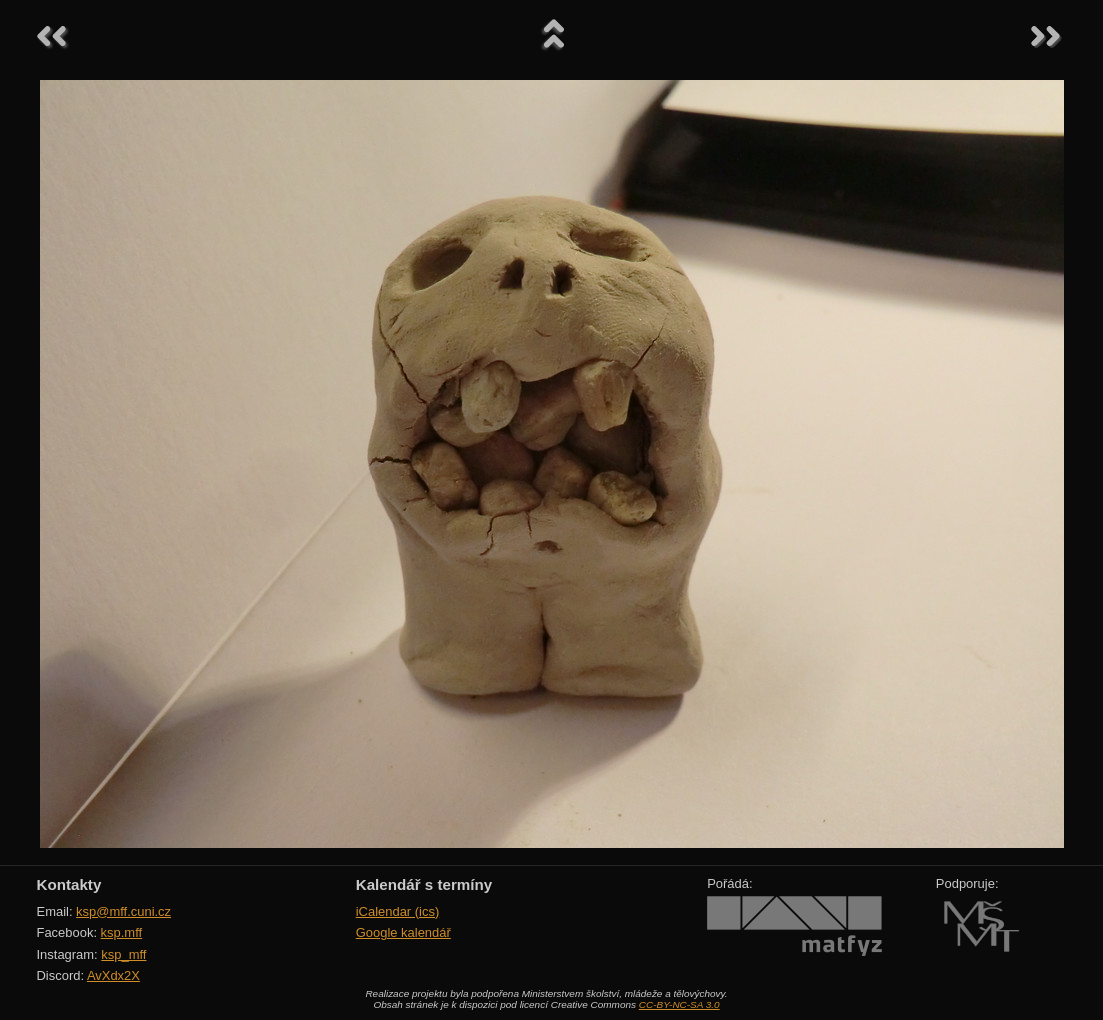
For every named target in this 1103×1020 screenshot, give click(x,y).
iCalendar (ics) (398, 911)
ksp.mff (122, 932)
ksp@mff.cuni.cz (123, 911)
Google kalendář (403, 932)
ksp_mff (123, 954)
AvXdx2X (113, 975)
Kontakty (69, 884)
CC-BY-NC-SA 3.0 (679, 1004)
